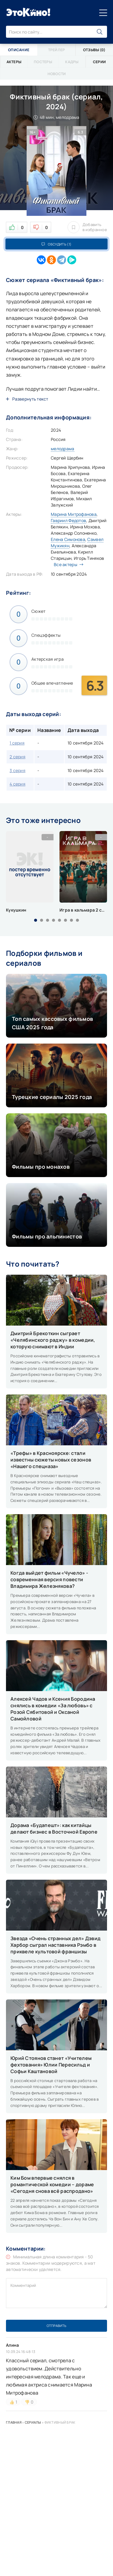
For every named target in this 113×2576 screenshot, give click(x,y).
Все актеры (67, 564)
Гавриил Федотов (68, 520)
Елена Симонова (68, 539)
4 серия (17, 784)
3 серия (17, 770)
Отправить (56, 2325)
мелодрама (62, 448)
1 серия (17, 743)
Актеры (14, 61)
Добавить (87, 227)
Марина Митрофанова (74, 514)
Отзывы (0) (94, 49)
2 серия (17, 756)
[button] (35, 920)
